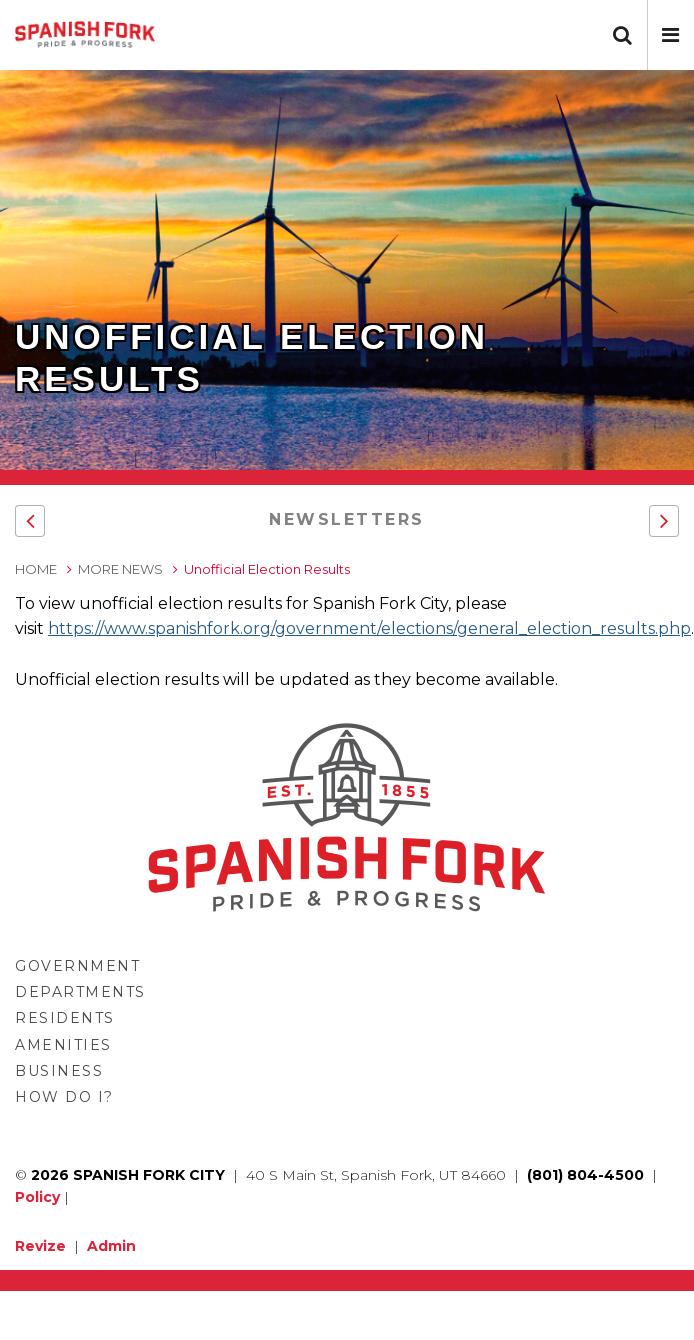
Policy (37, 1197)
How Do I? (64, 1097)
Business (59, 1071)
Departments (80, 992)
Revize (40, 1246)
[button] (670, 35)
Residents (65, 1018)
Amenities (63, 1045)
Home (36, 569)
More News (120, 569)
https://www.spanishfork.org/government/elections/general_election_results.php (369, 628)
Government (77, 966)
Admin (111, 1246)
